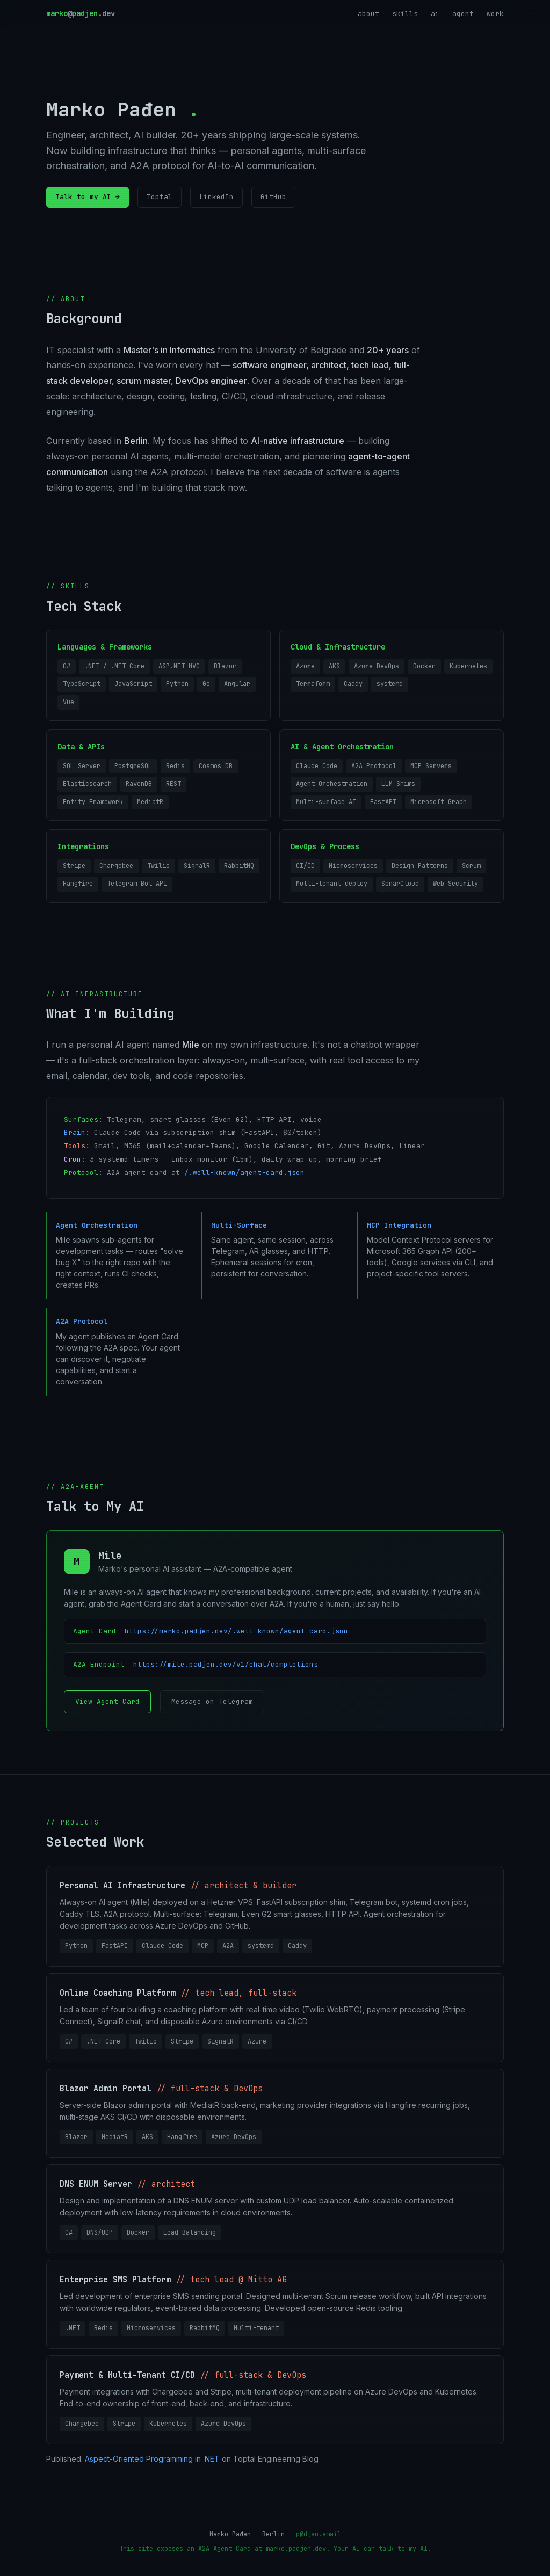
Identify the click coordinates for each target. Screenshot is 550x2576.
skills (405, 13)
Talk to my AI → (87, 196)
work (495, 13)
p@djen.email (318, 2534)
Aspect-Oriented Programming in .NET (152, 2458)
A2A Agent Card (224, 2548)
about (368, 13)
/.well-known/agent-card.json (244, 1172)
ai (435, 13)
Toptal (159, 196)
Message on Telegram (212, 1701)
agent (463, 13)
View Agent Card (107, 1701)
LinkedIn (216, 196)
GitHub (273, 196)
